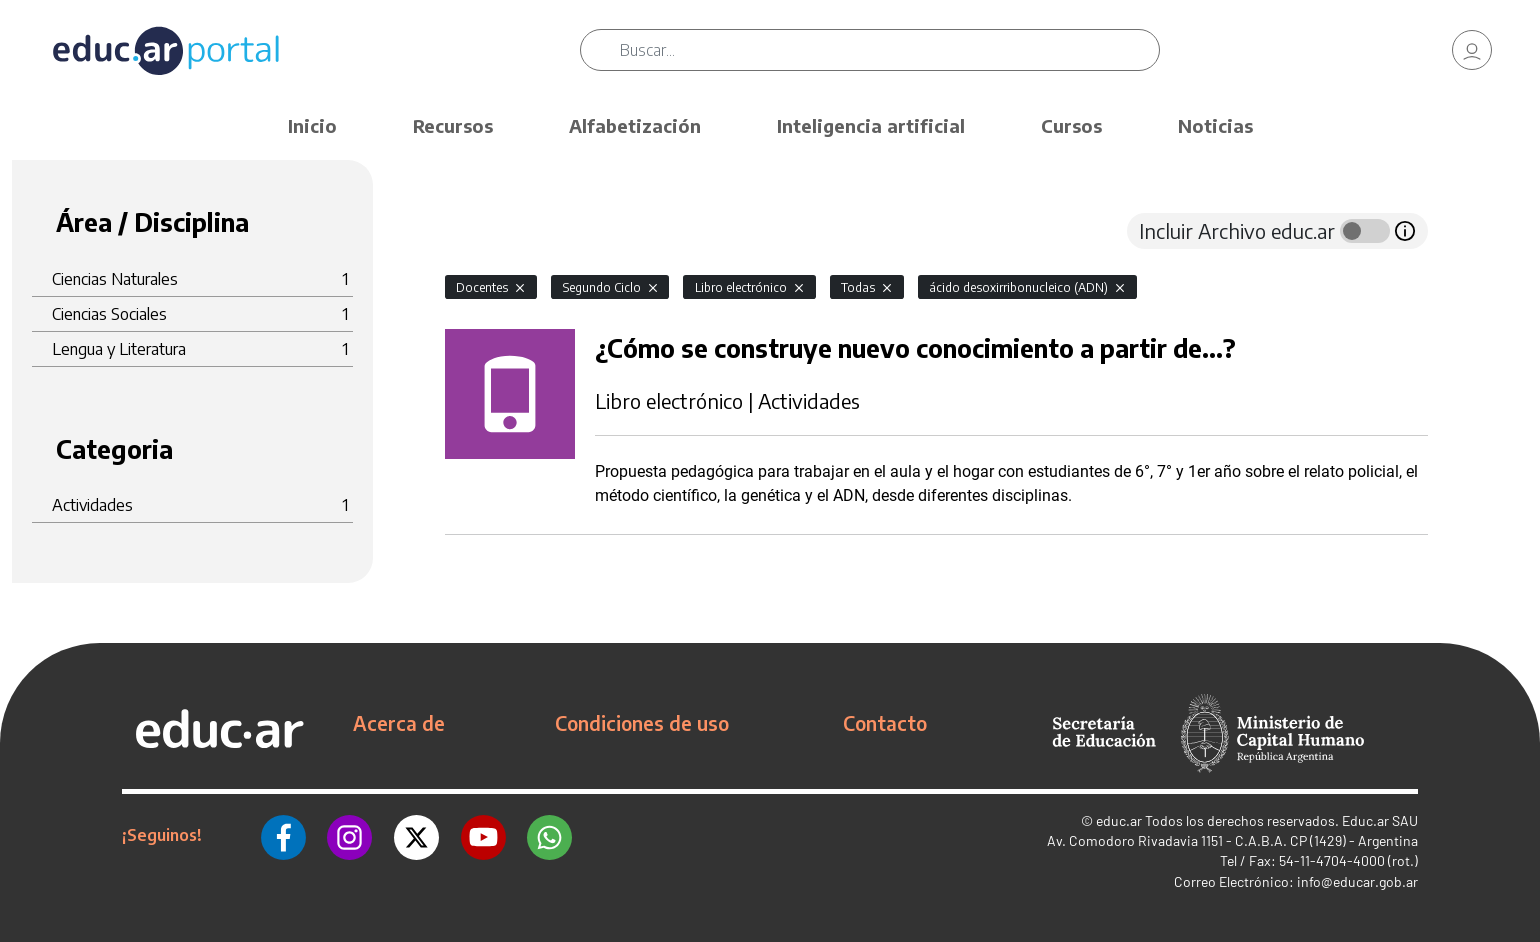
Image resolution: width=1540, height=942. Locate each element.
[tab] (485, 231)
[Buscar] (889, 50)
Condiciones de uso (642, 723)
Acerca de (399, 723)
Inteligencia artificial (871, 125)
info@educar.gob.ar (1357, 881)
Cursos (1071, 125)
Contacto (885, 723)
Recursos (453, 125)
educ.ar (1119, 820)
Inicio (312, 125)
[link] (1472, 50)
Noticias (1215, 125)
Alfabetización (635, 125)
